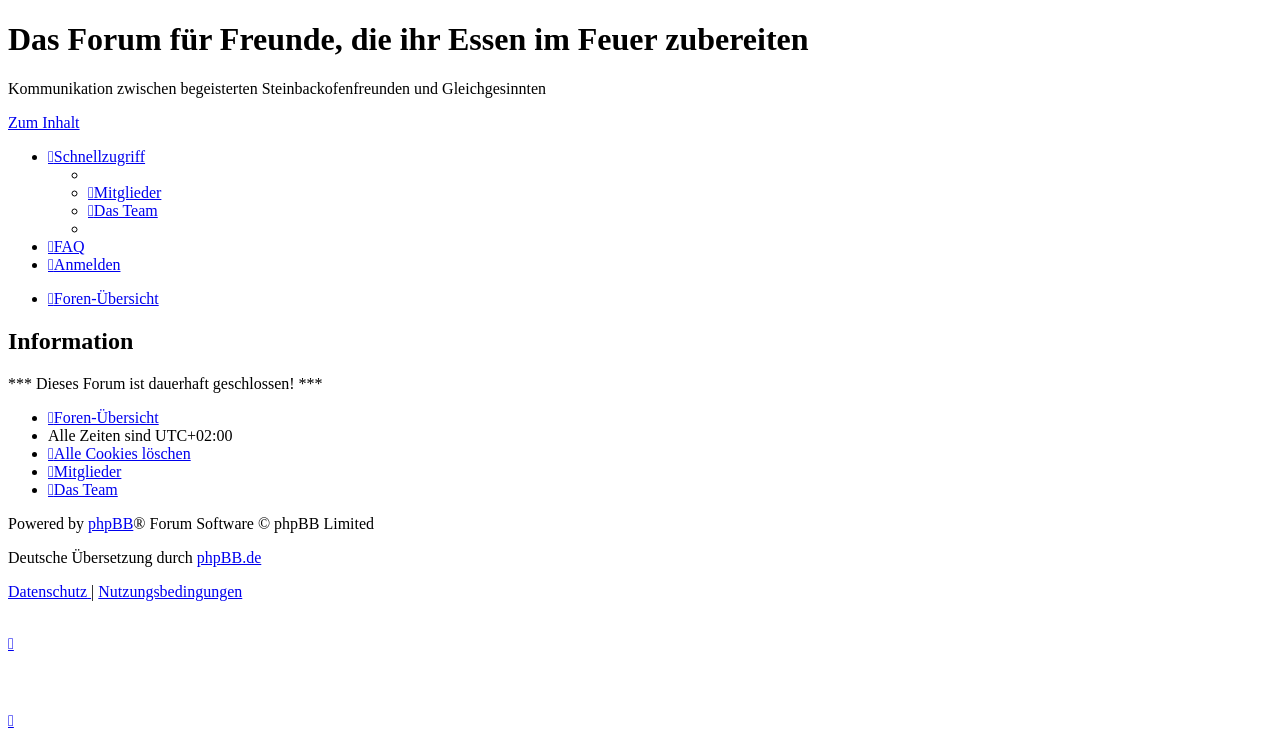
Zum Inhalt (44, 122)
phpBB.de (229, 557)
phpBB (110, 523)
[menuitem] (124, 192)
